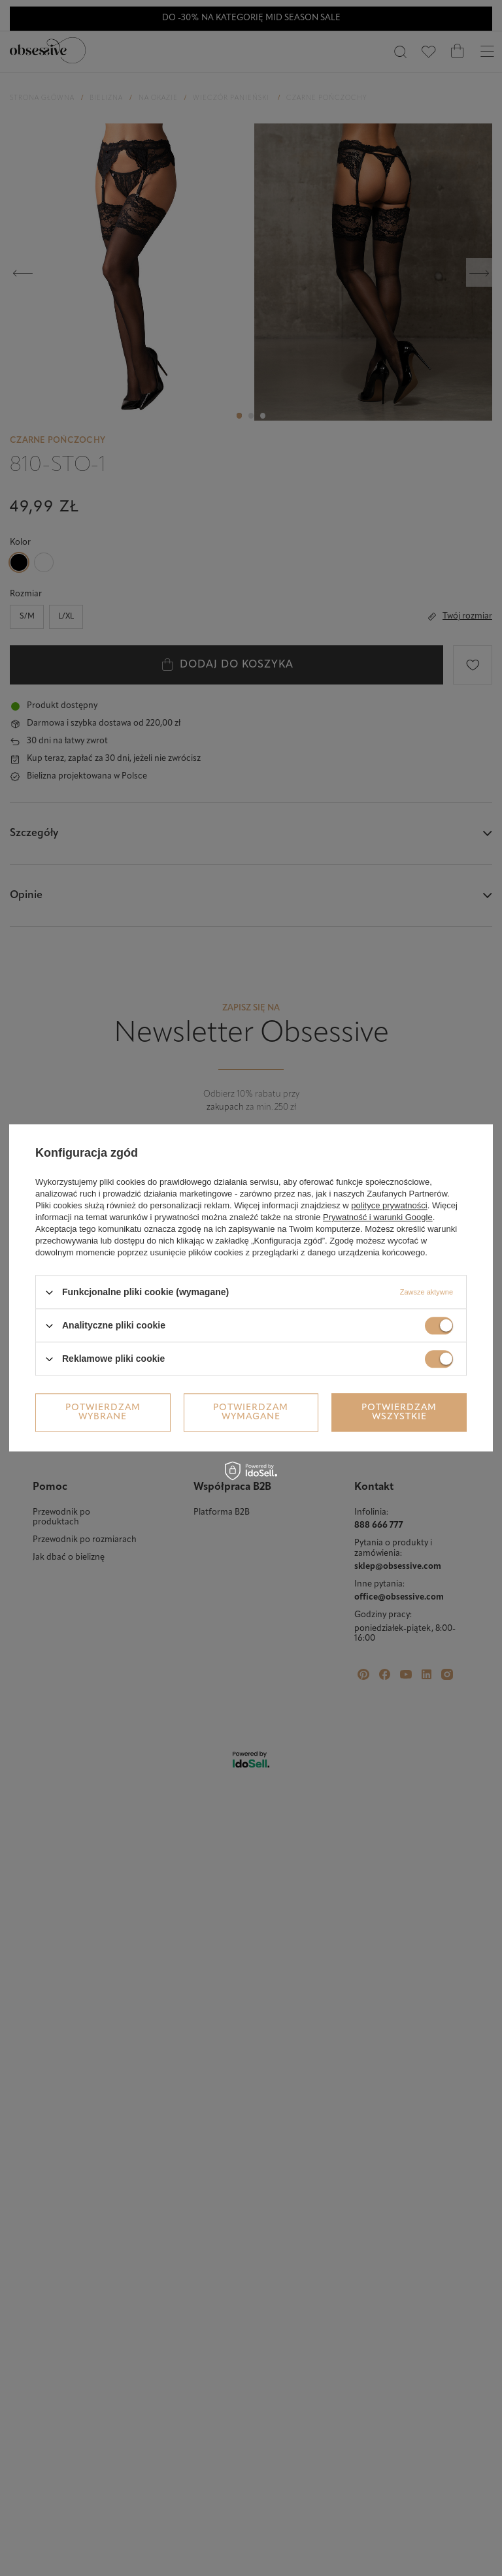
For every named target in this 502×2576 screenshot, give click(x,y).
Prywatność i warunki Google (378, 1217)
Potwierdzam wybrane (103, 1412)
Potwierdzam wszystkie (399, 1412)
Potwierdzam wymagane (250, 1412)
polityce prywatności (389, 1205)
